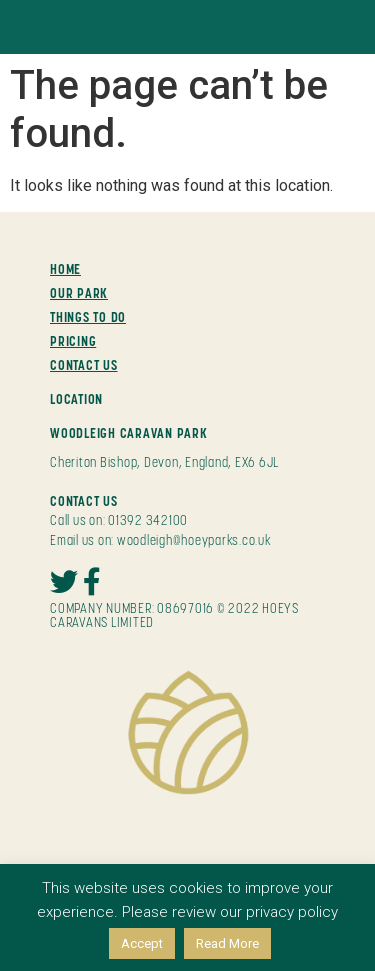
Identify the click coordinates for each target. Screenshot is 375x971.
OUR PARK (79, 293)
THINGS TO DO (88, 317)
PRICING (73, 341)
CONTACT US (84, 365)
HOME (65, 269)
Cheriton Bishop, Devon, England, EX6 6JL (164, 462)
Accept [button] (142, 943)
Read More (227, 943)
